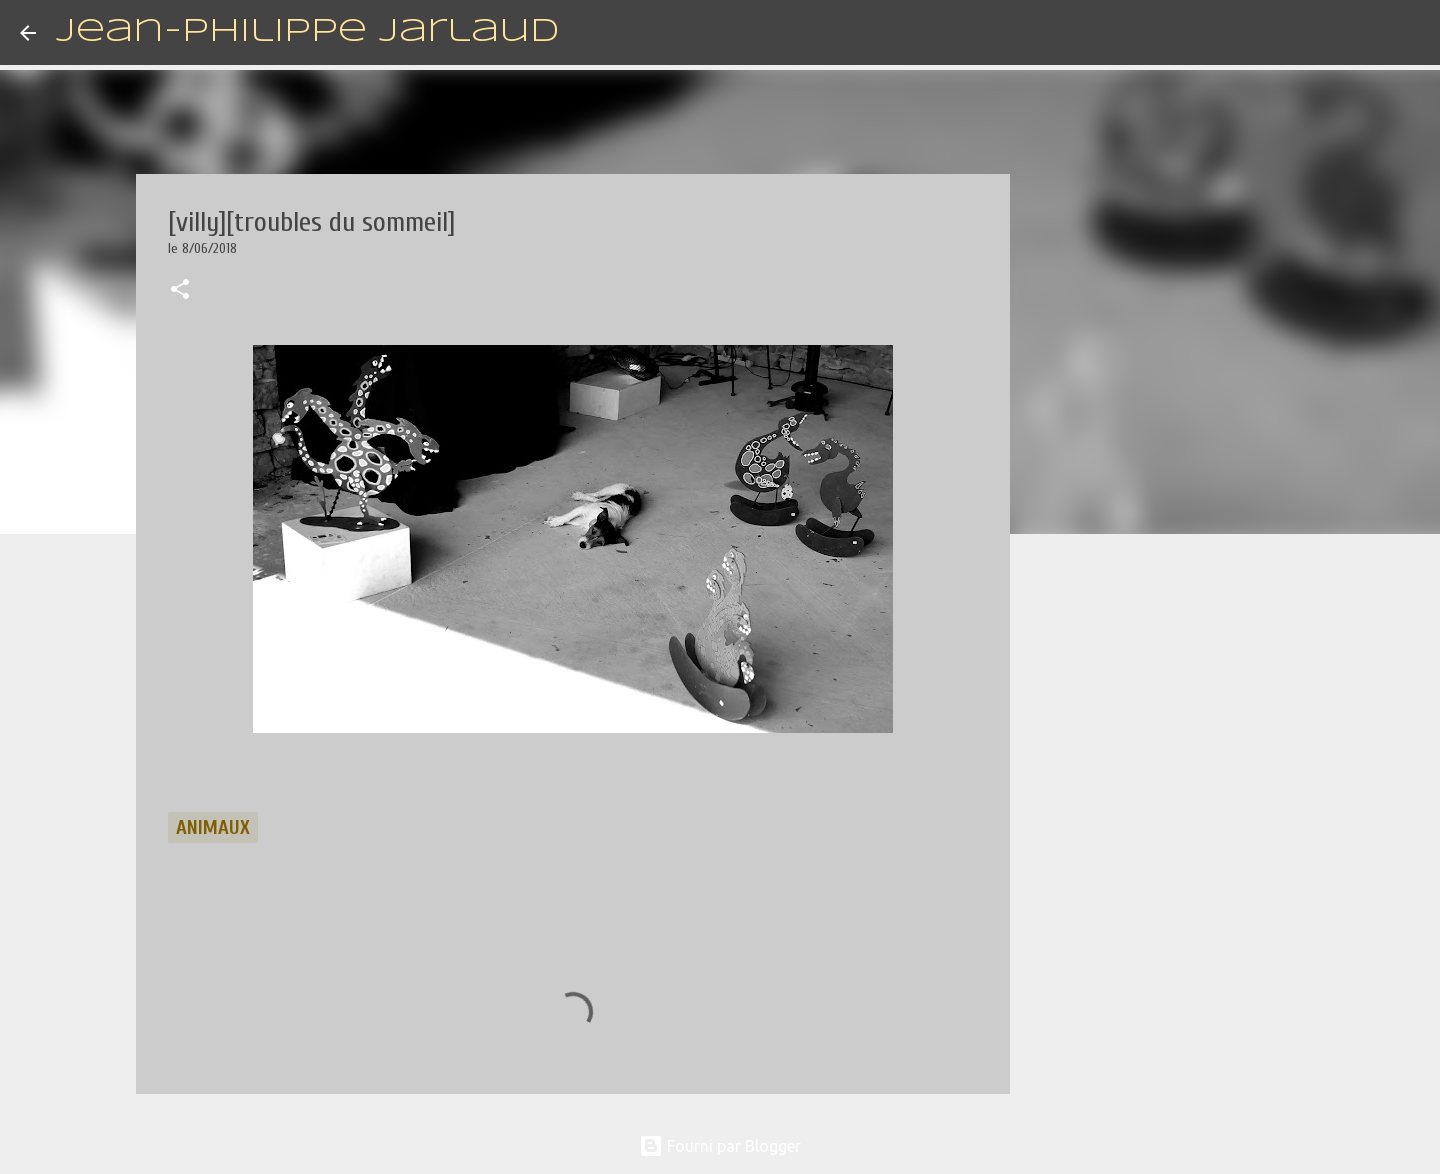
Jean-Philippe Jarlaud (307, 32)
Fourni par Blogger (720, 1146)
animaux (213, 827)
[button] (180, 291)
